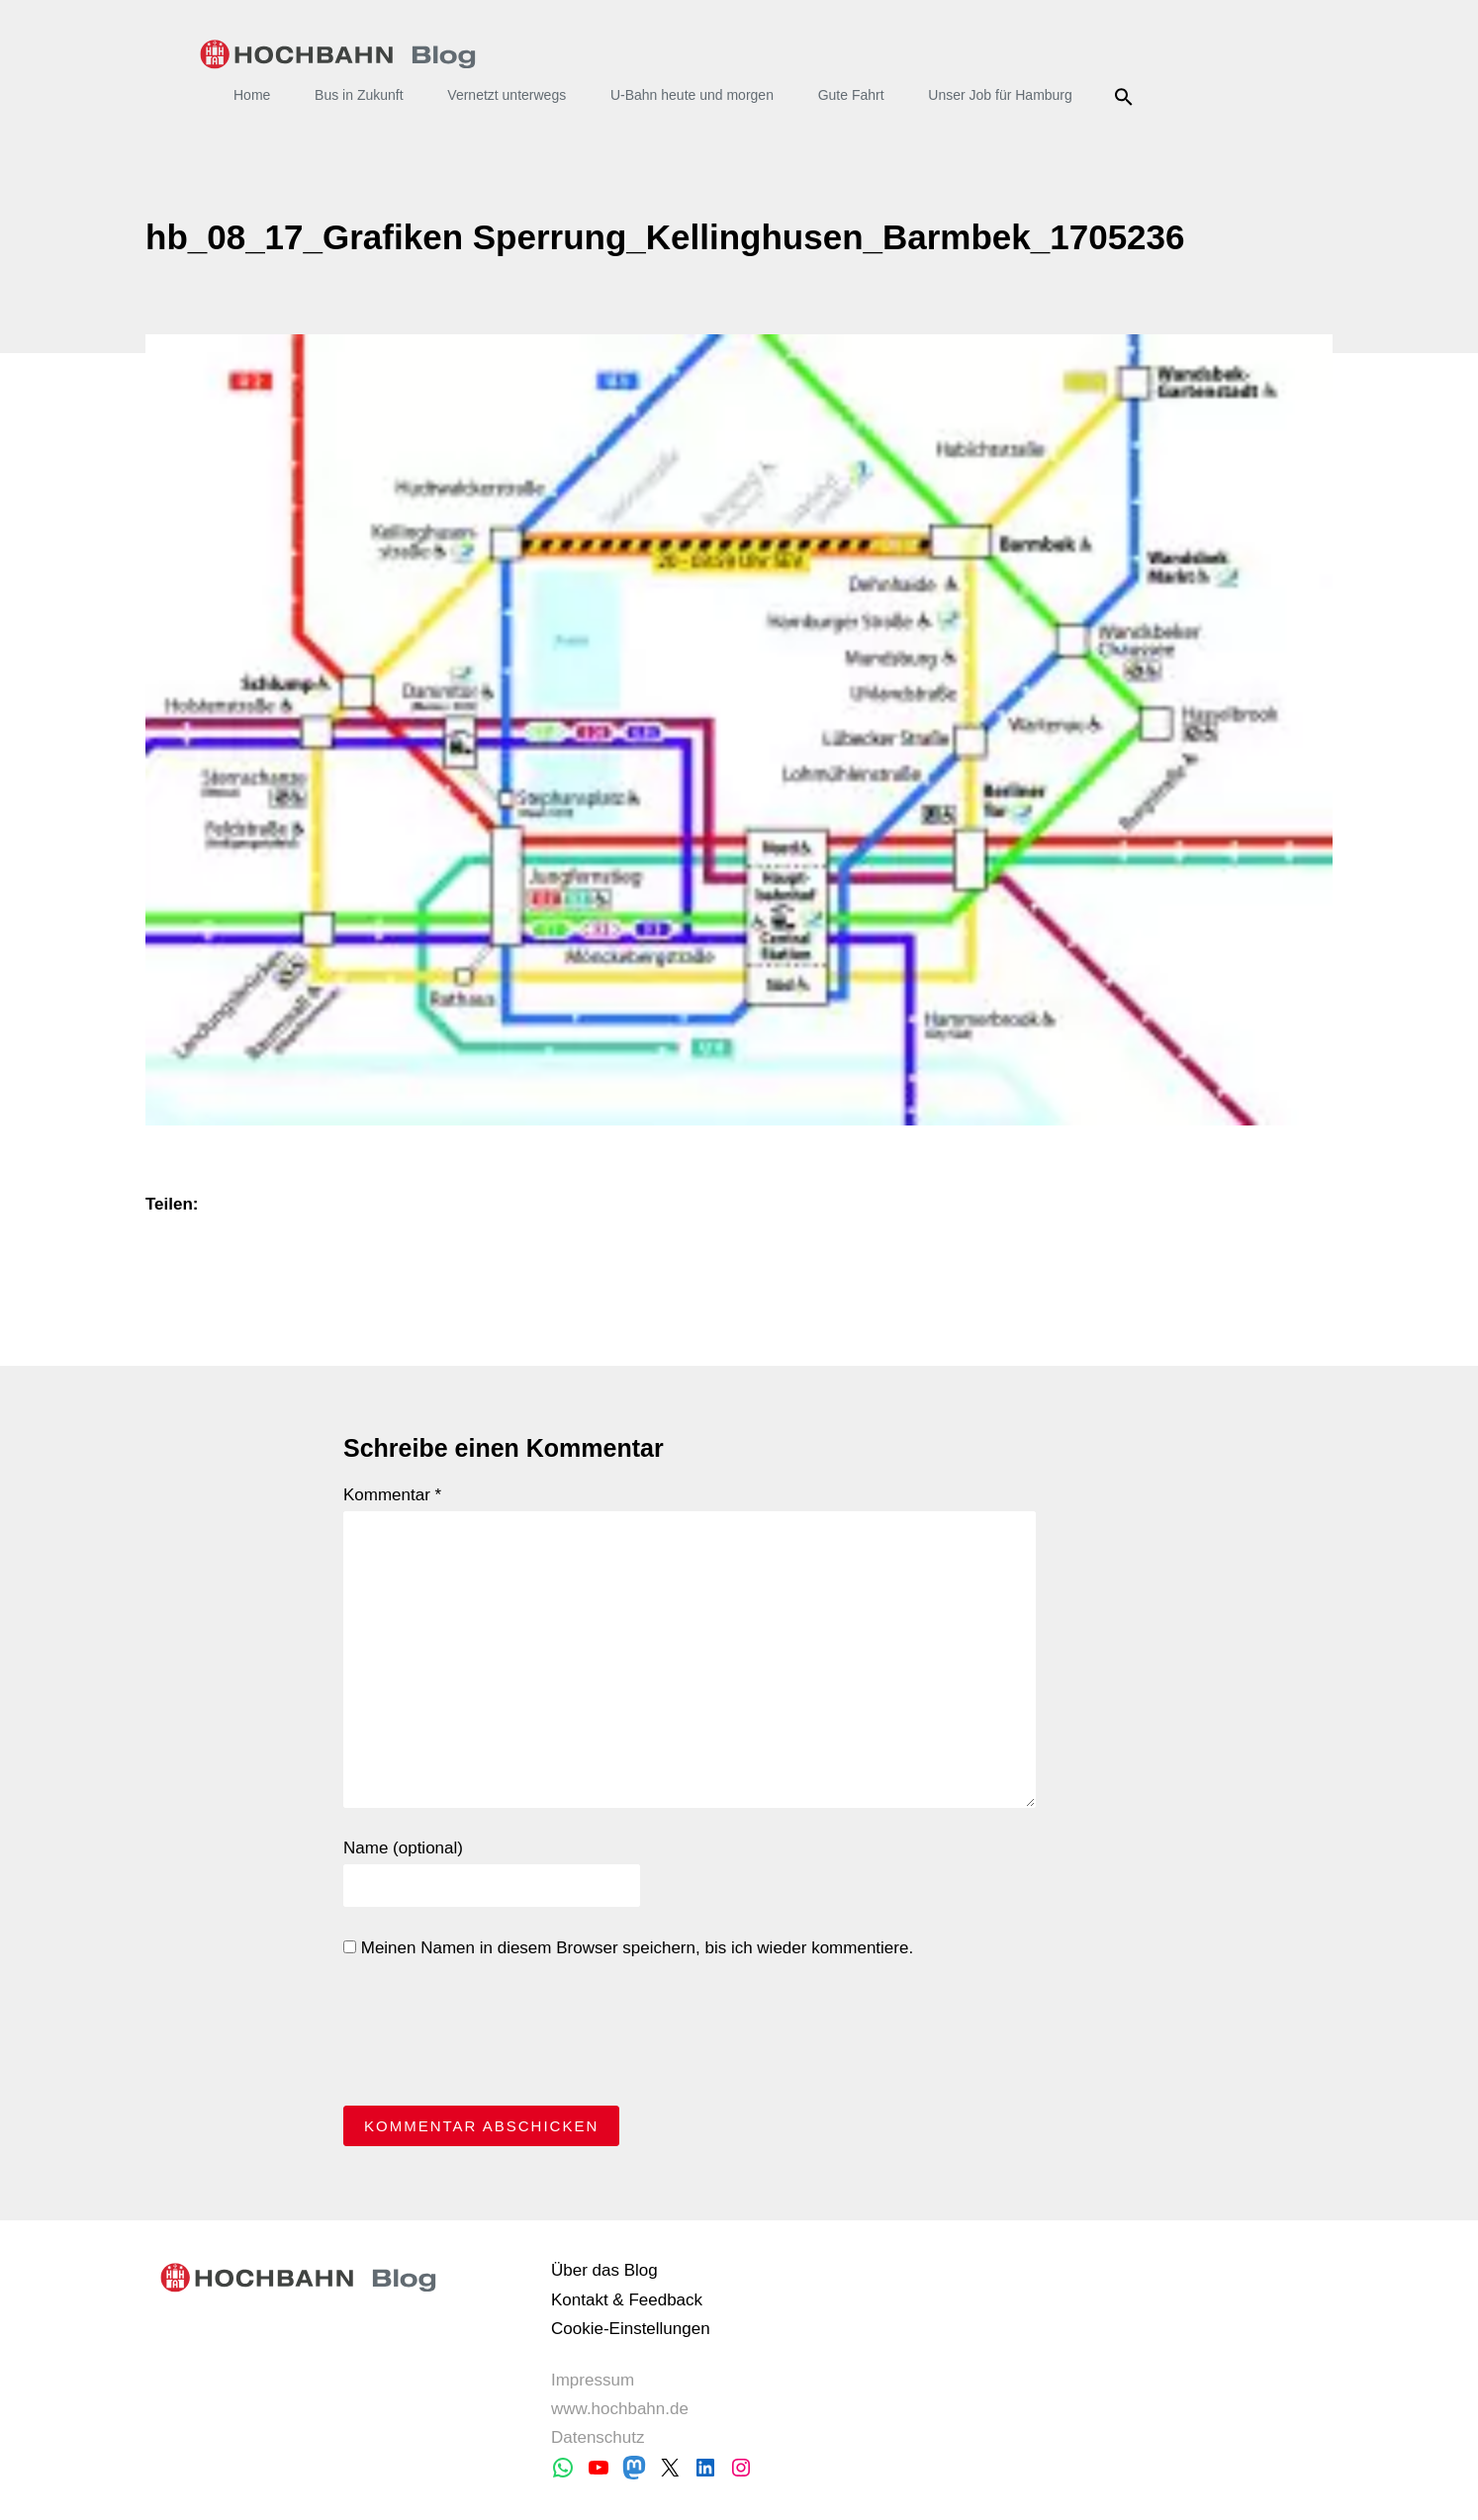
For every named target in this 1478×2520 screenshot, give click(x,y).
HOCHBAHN (338, 54)
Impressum (592, 2380)
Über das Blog (604, 2270)
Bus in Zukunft (359, 95)
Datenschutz (598, 2437)
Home (251, 95)
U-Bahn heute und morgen (692, 95)
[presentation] (493, 2037)
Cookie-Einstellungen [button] (630, 2328)
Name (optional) (403, 1848)
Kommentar (392, 1494)
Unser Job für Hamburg (1000, 95)
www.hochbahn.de (620, 2408)
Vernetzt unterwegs (506, 95)
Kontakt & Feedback (626, 2300)
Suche (1127, 97)
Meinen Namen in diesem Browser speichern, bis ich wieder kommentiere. (628, 1947)
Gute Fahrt (851, 95)
